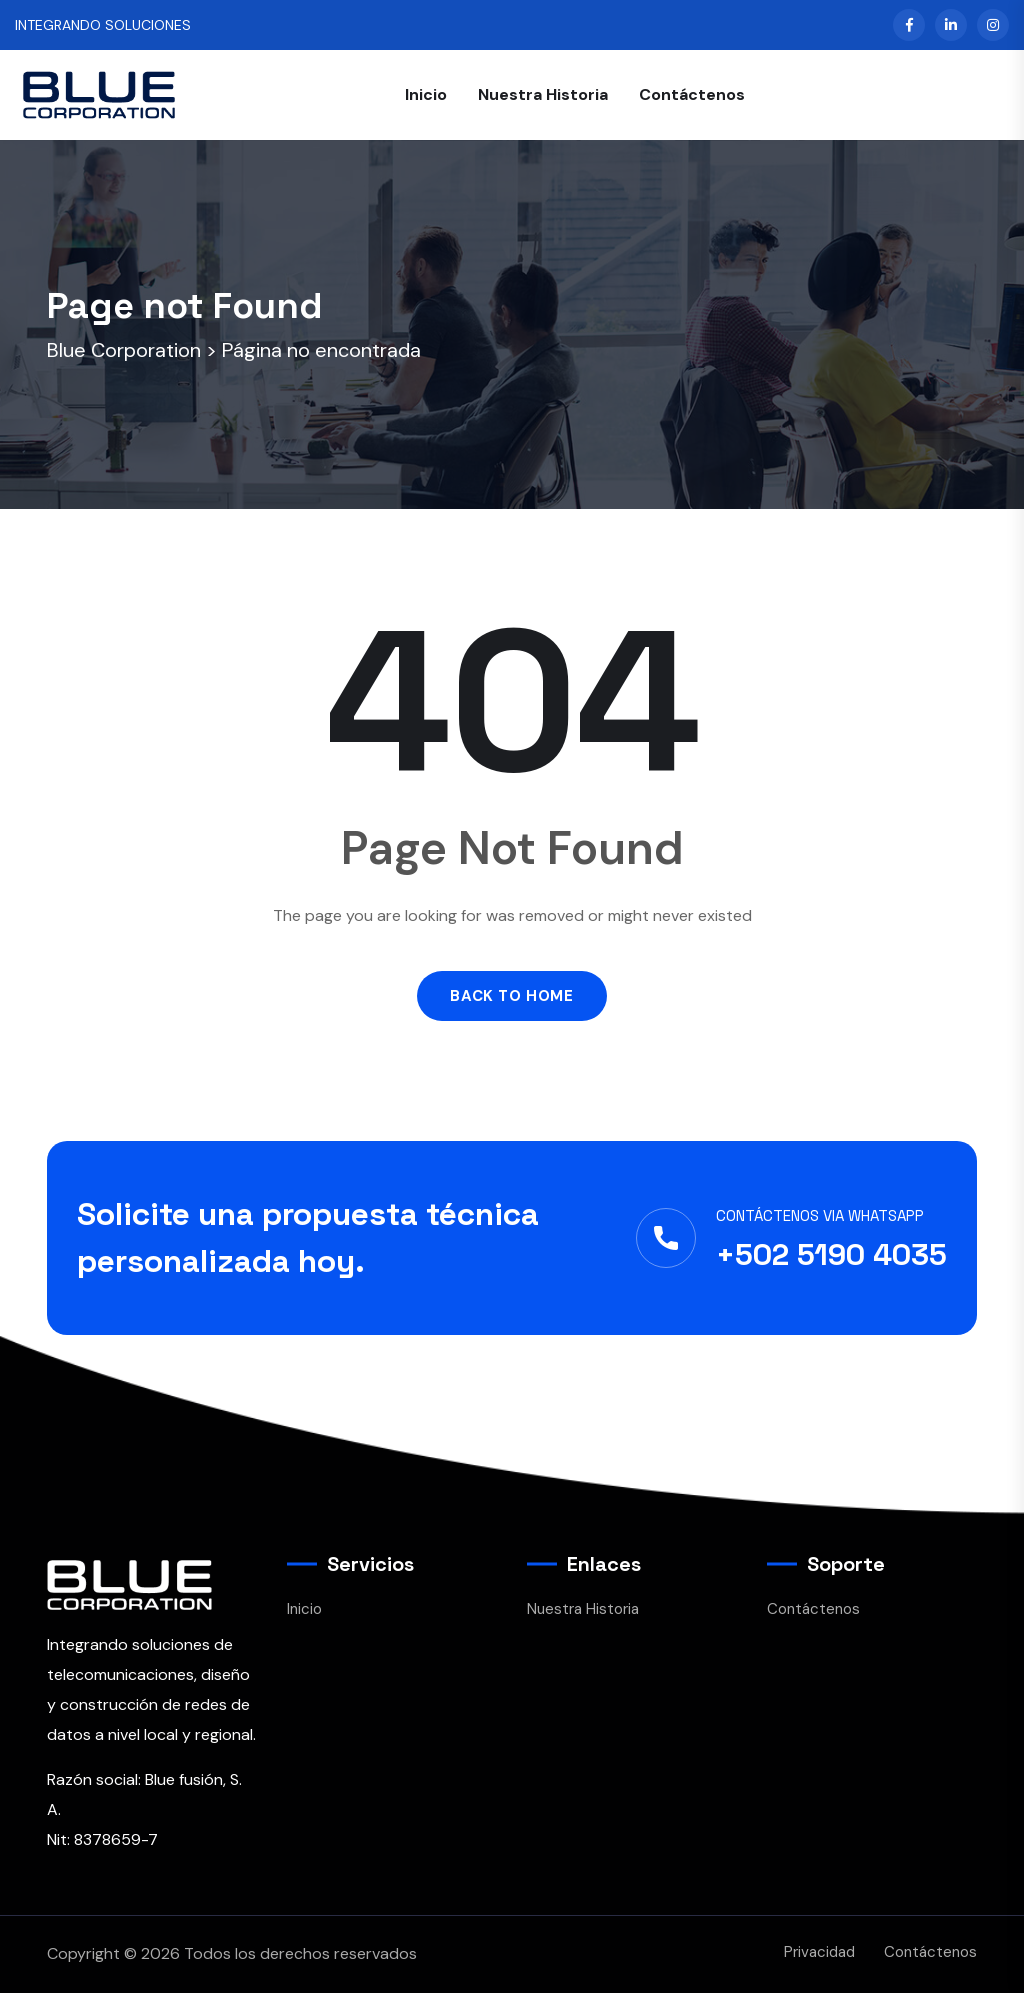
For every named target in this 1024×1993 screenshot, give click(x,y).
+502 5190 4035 (831, 1254)
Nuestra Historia (543, 94)
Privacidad (819, 1952)
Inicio (426, 94)
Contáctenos (692, 94)
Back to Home (511, 996)
